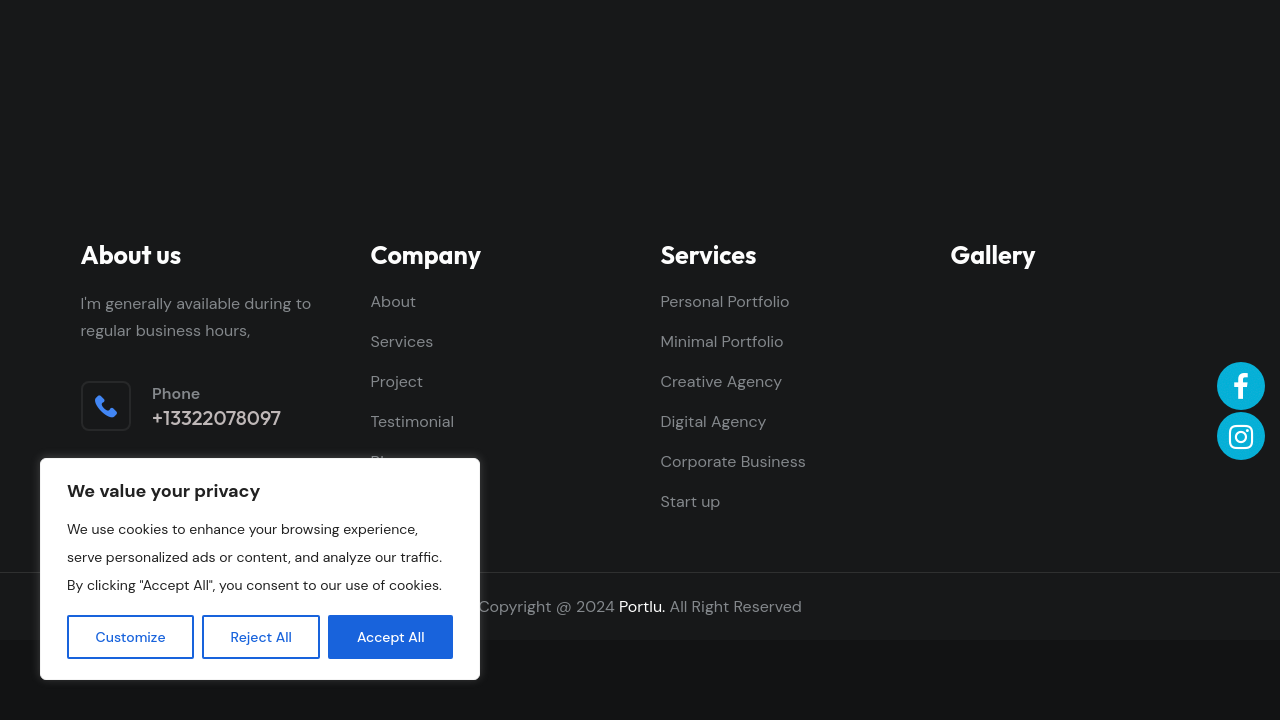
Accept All (391, 637)
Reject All (261, 637)
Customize (131, 637)
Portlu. (642, 606)
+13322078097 (216, 418)
